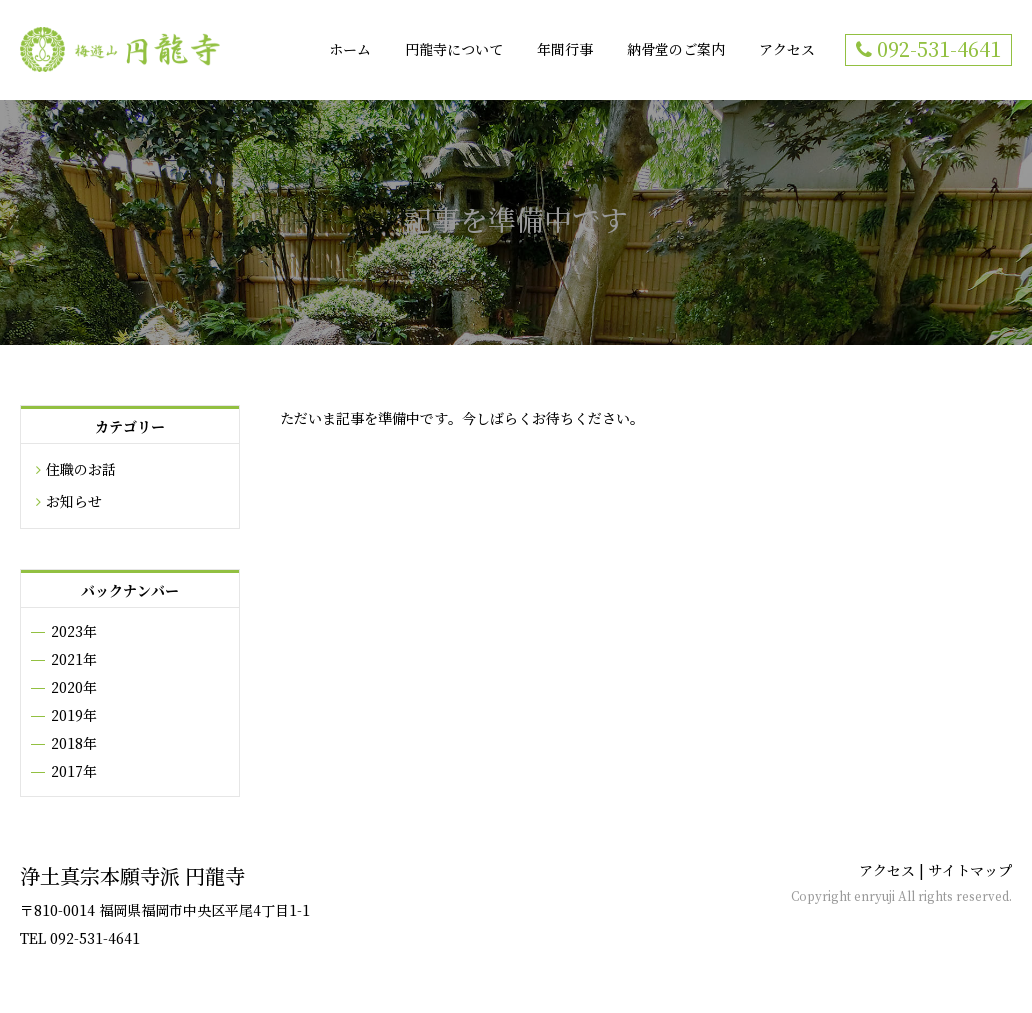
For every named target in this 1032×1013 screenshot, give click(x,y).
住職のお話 (81, 470)
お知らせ (74, 502)
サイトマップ (970, 871)
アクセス (787, 50)
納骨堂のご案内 (676, 50)
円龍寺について (454, 50)
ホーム (350, 50)
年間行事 (565, 50)
